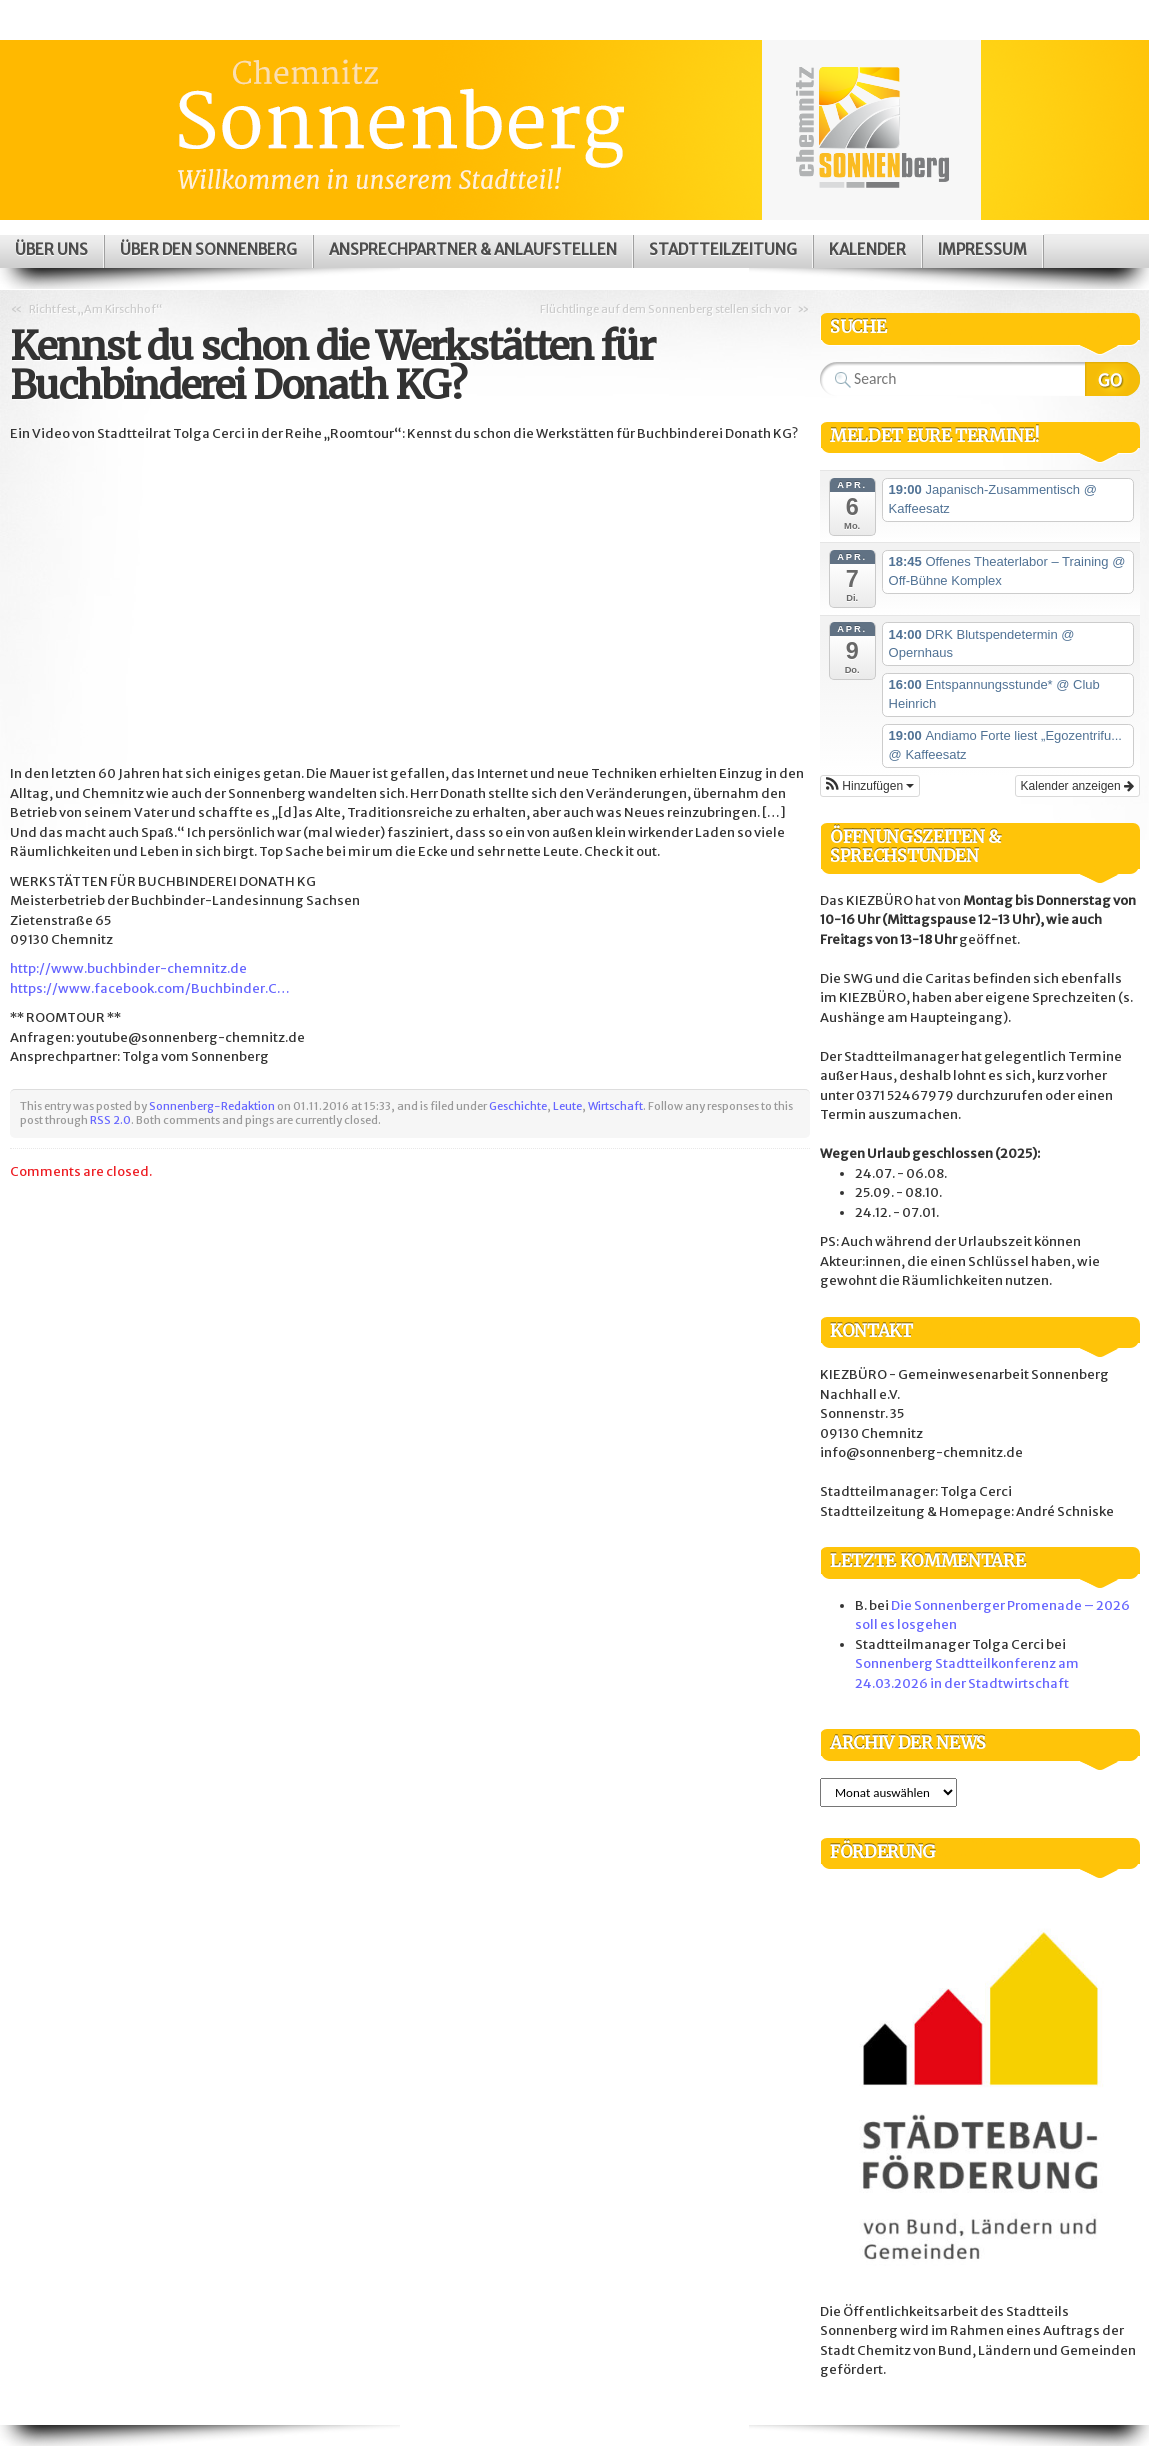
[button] (870, 786)
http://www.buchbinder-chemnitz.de (128, 968)
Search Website (1112, 379)
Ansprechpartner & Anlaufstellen (473, 249)
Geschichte (518, 1106)
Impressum (982, 249)
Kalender (867, 249)
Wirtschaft (615, 1106)
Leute (567, 1106)
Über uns (51, 249)
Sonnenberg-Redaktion (212, 1106)
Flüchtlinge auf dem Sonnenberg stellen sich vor (665, 309)
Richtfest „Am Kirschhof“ (95, 309)
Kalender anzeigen (1077, 786)
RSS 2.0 (110, 1120)
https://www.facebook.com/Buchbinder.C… (150, 988)
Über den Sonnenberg (208, 249)
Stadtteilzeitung (723, 249)
